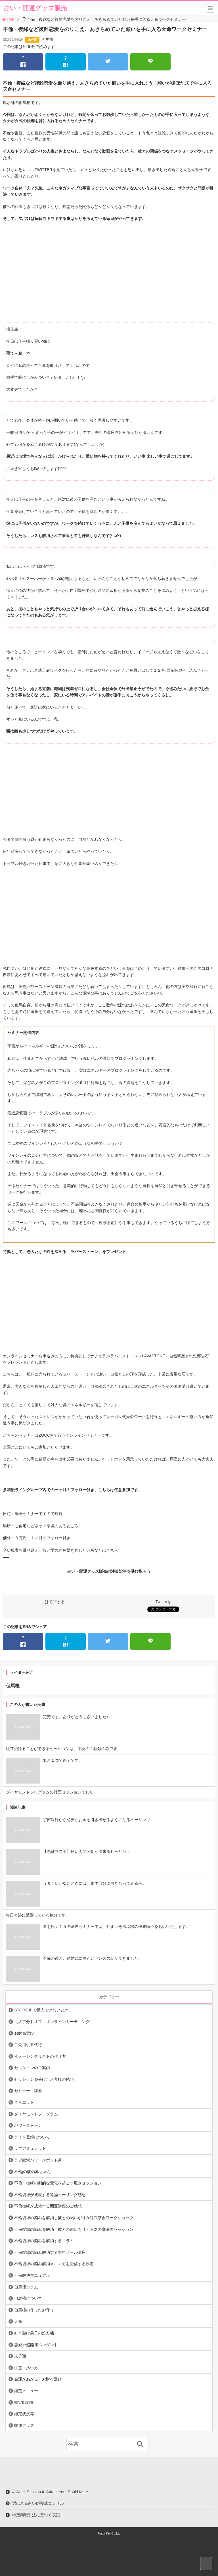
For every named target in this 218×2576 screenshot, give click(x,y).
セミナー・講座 (28, 2090)
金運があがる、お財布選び (38, 2379)
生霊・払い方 (26, 2367)
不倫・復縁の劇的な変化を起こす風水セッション (58, 2183)
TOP (8, 19)
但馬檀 (47, 39)
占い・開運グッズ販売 (35, 8)
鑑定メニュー (26, 2390)
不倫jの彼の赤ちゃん (32, 2171)
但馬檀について (28, 2298)
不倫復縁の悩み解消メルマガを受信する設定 (54, 2263)
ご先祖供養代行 (28, 2044)
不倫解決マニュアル (32, 2275)
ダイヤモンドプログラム (36, 2114)
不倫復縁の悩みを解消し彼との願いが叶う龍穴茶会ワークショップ (73, 2217)
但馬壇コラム (26, 2287)
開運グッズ (24, 2425)
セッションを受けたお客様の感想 (44, 2079)
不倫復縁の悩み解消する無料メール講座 (50, 2252)
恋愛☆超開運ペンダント (36, 2344)
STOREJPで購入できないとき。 (43, 2010)
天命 (18, 2321)
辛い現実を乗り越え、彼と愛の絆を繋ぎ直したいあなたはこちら (60, 1550)
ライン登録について (32, 2137)
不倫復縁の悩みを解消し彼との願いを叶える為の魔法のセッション (73, 2229)
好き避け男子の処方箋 (34, 2333)
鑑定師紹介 (24, 2402)
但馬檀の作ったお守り (34, 2310)
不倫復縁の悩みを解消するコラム (44, 2240)
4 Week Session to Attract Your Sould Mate (50, 2492)
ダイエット (24, 2102)
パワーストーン (28, 2125)
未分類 (32, 39)
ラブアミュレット (30, 2148)
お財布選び (24, 2033)
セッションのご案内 (32, 2067)
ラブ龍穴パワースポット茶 (38, 2160)
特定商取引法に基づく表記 (36, 2515)
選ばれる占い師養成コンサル (38, 2503)
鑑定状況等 (24, 2413)
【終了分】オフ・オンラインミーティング (52, 2021)
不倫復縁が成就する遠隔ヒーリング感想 (50, 2194)
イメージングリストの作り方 (40, 2056)
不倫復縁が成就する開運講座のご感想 (48, 2206)
